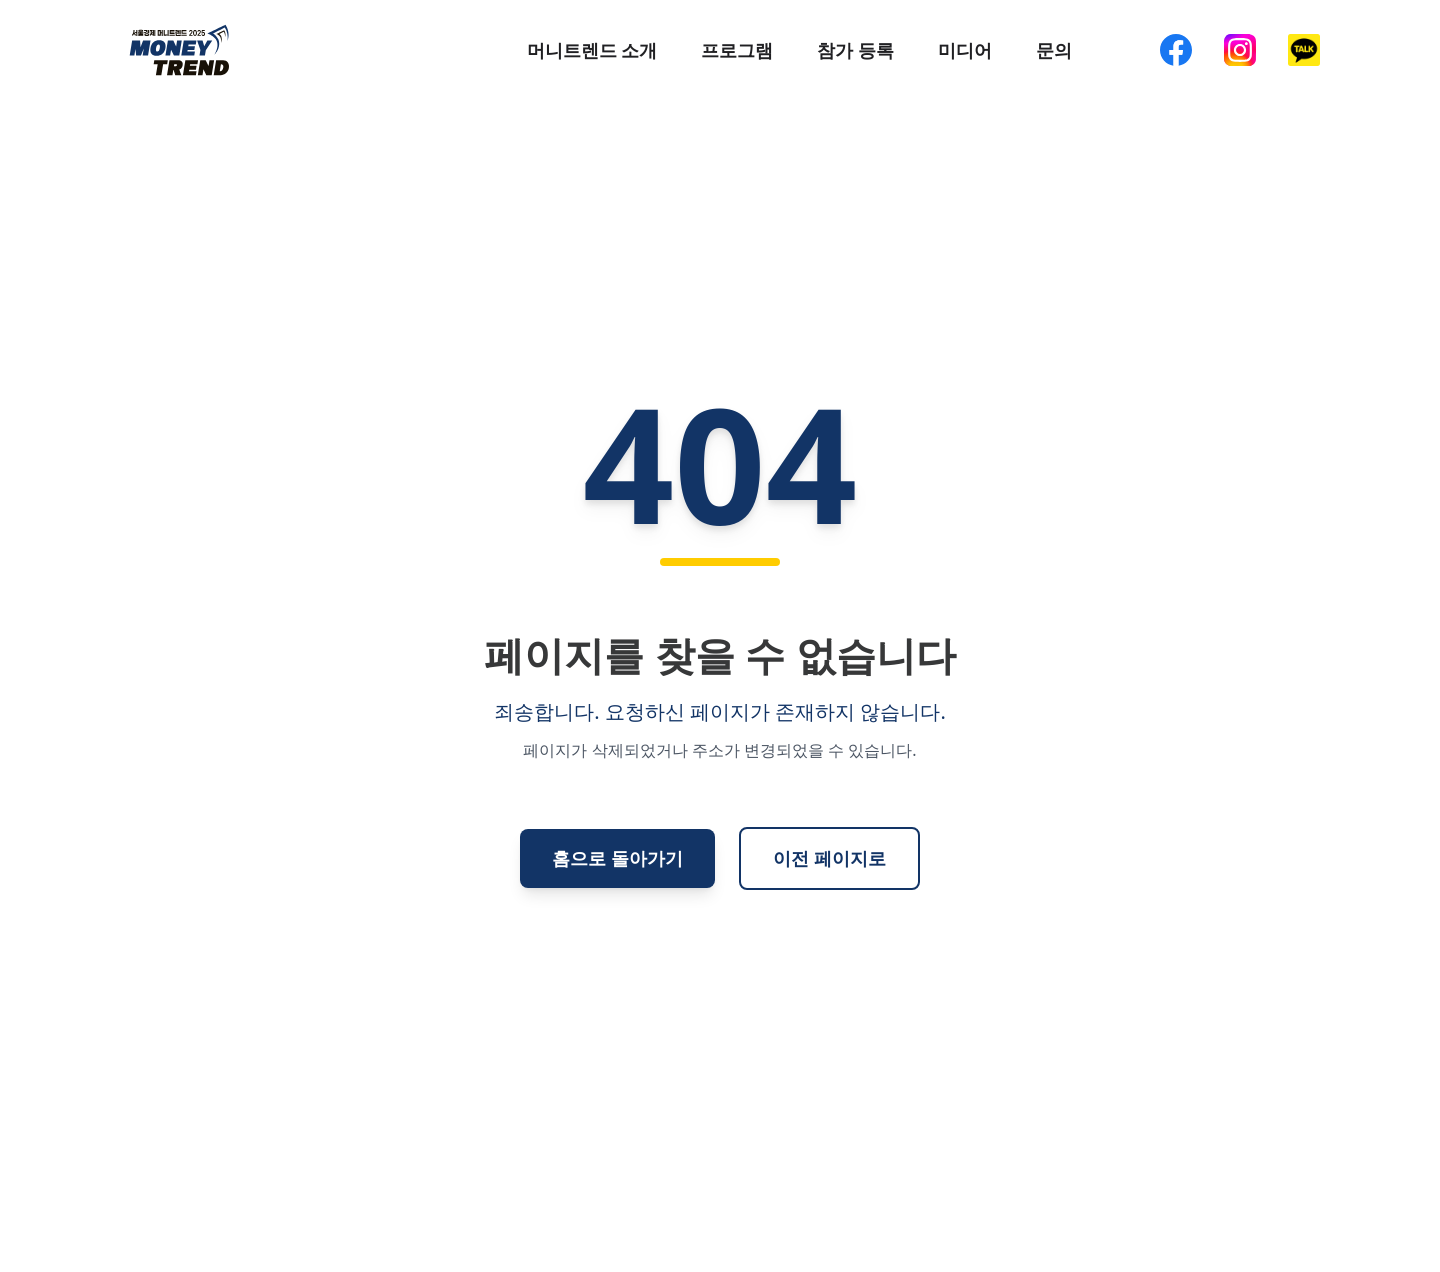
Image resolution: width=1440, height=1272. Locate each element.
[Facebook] (1176, 50)
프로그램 (737, 50)
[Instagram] (1240, 50)
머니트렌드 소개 (592, 50)
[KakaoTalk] (1304, 50)
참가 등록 (855, 50)
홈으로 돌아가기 (617, 858)
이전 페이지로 (829, 858)
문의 (1054, 50)
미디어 (965, 50)
